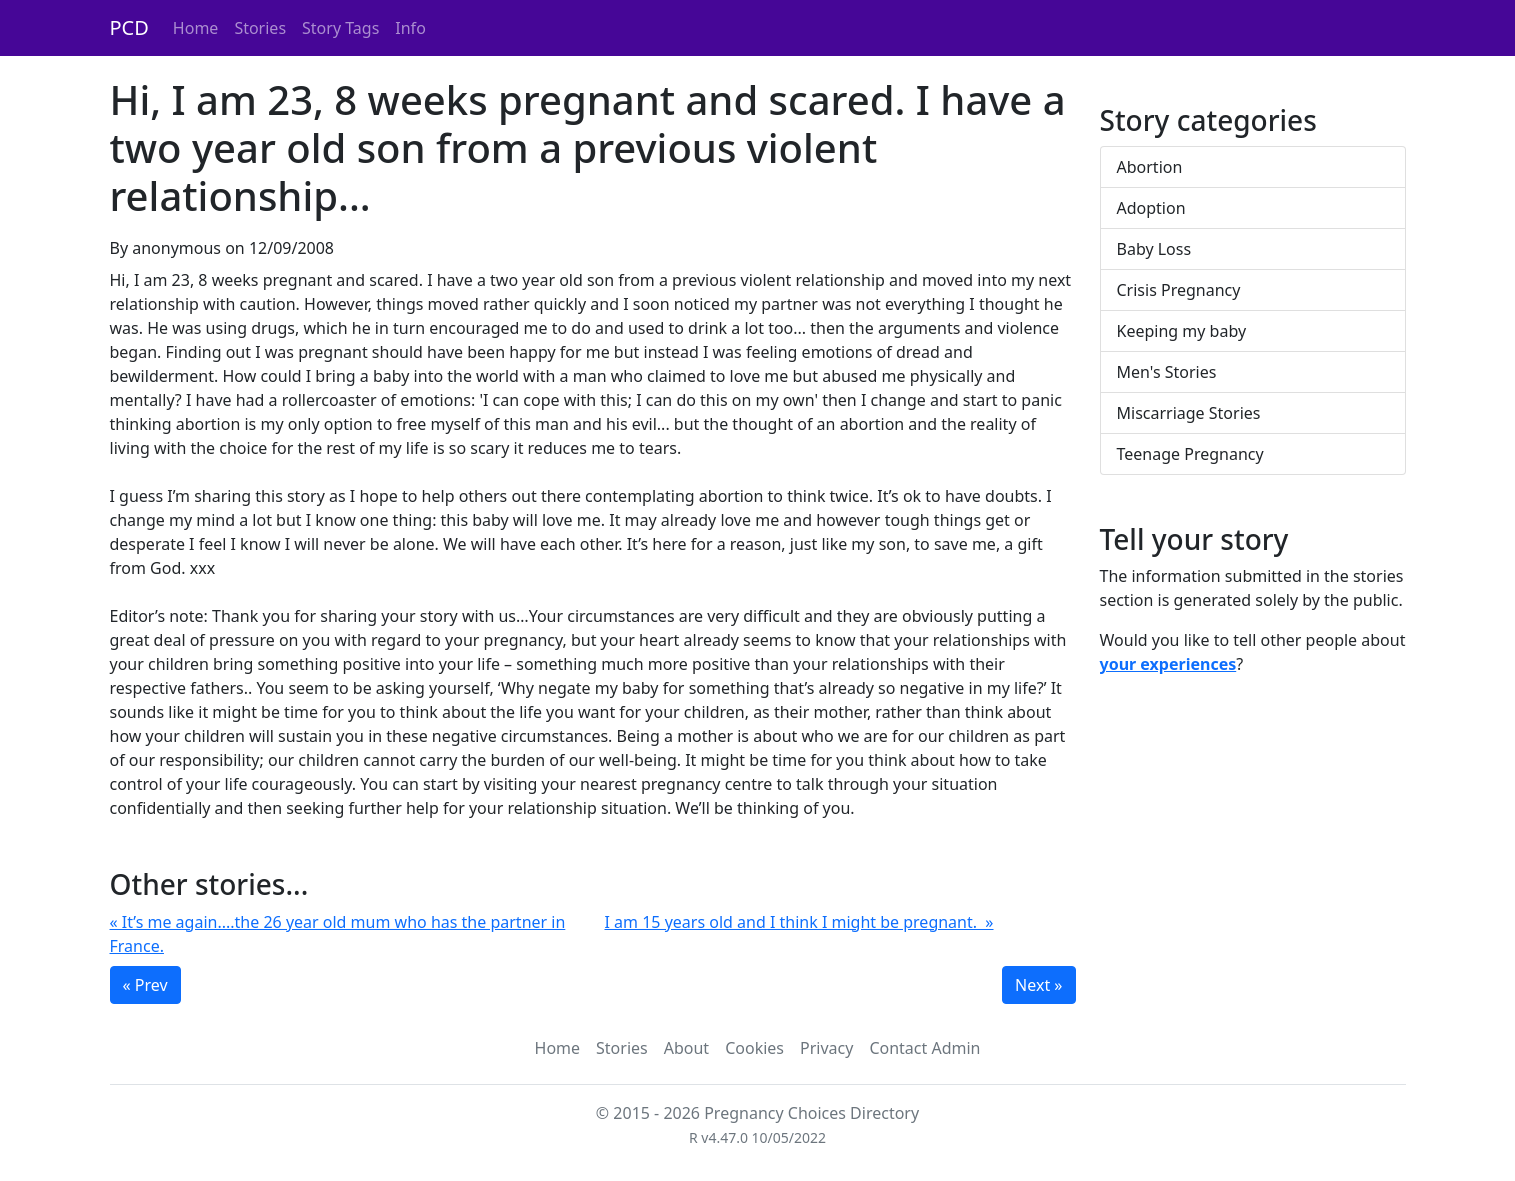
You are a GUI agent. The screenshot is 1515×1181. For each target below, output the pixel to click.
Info (410, 28)
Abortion (1150, 167)
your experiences (1168, 664)
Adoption (1151, 208)
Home (196, 28)
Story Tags (340, 28)
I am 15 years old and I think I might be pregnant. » (799, 922)
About (686, 1048)
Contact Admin (924, 1048)
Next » (1038, 985)
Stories (260, 28)
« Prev (145, 985)
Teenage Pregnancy (1190, 454)
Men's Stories (1167, 372)
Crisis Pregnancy (1179, 290)
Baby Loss (1154, 249)
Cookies (754, 1048)
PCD (129, 27)
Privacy (826, 1048)
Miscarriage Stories (1189, 413)
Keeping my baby (1182, 331)
